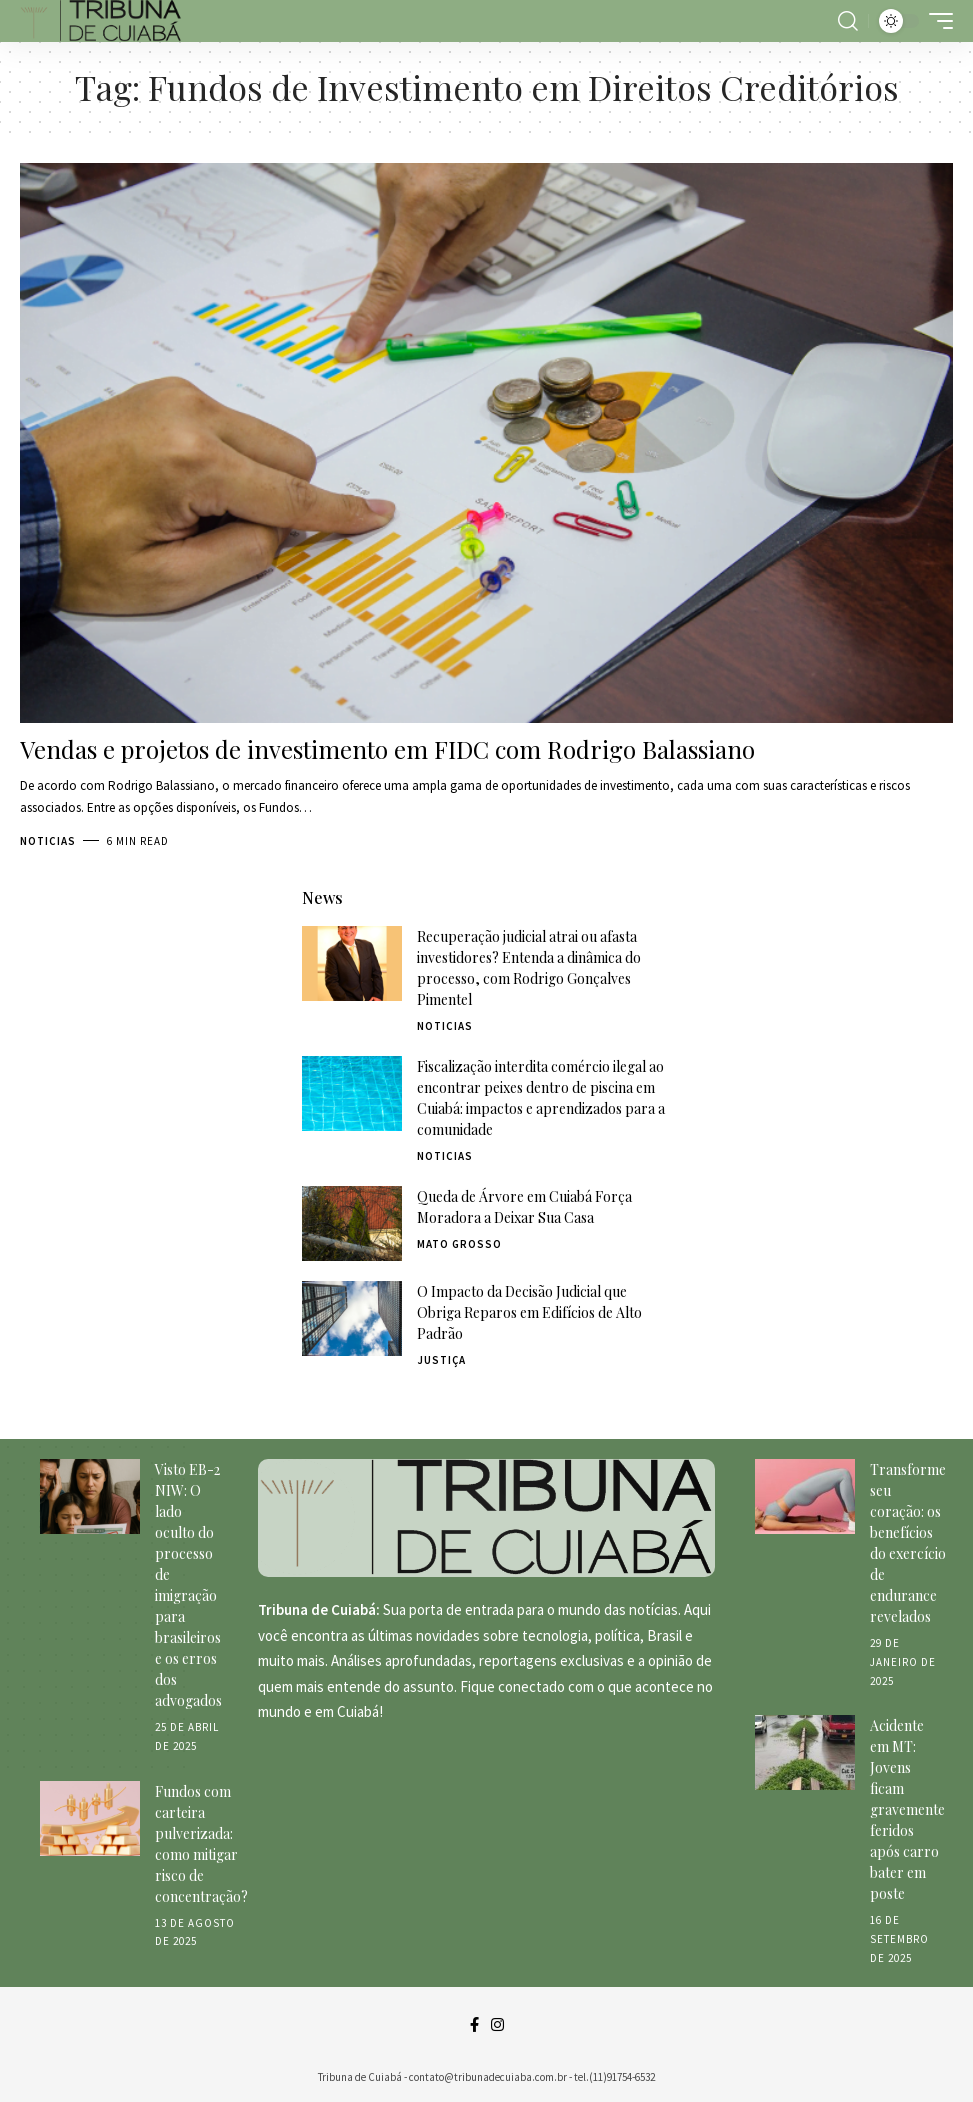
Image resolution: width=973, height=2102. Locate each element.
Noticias (48, 841)
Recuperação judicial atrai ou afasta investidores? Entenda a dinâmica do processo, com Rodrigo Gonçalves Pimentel (529, 968)
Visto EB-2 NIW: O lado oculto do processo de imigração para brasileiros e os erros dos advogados (188, 1585)
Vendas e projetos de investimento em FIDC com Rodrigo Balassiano (387, 749)
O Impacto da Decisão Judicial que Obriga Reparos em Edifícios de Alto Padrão (529, 1312)
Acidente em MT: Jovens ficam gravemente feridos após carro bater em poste (907, 1809)
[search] (848, 21)
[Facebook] (474, 2025)
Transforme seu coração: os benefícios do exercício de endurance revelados (908, 1543)
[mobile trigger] (936, 21)
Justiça (441, 1360)
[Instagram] (497, 2025)
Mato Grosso (459, 1244)
